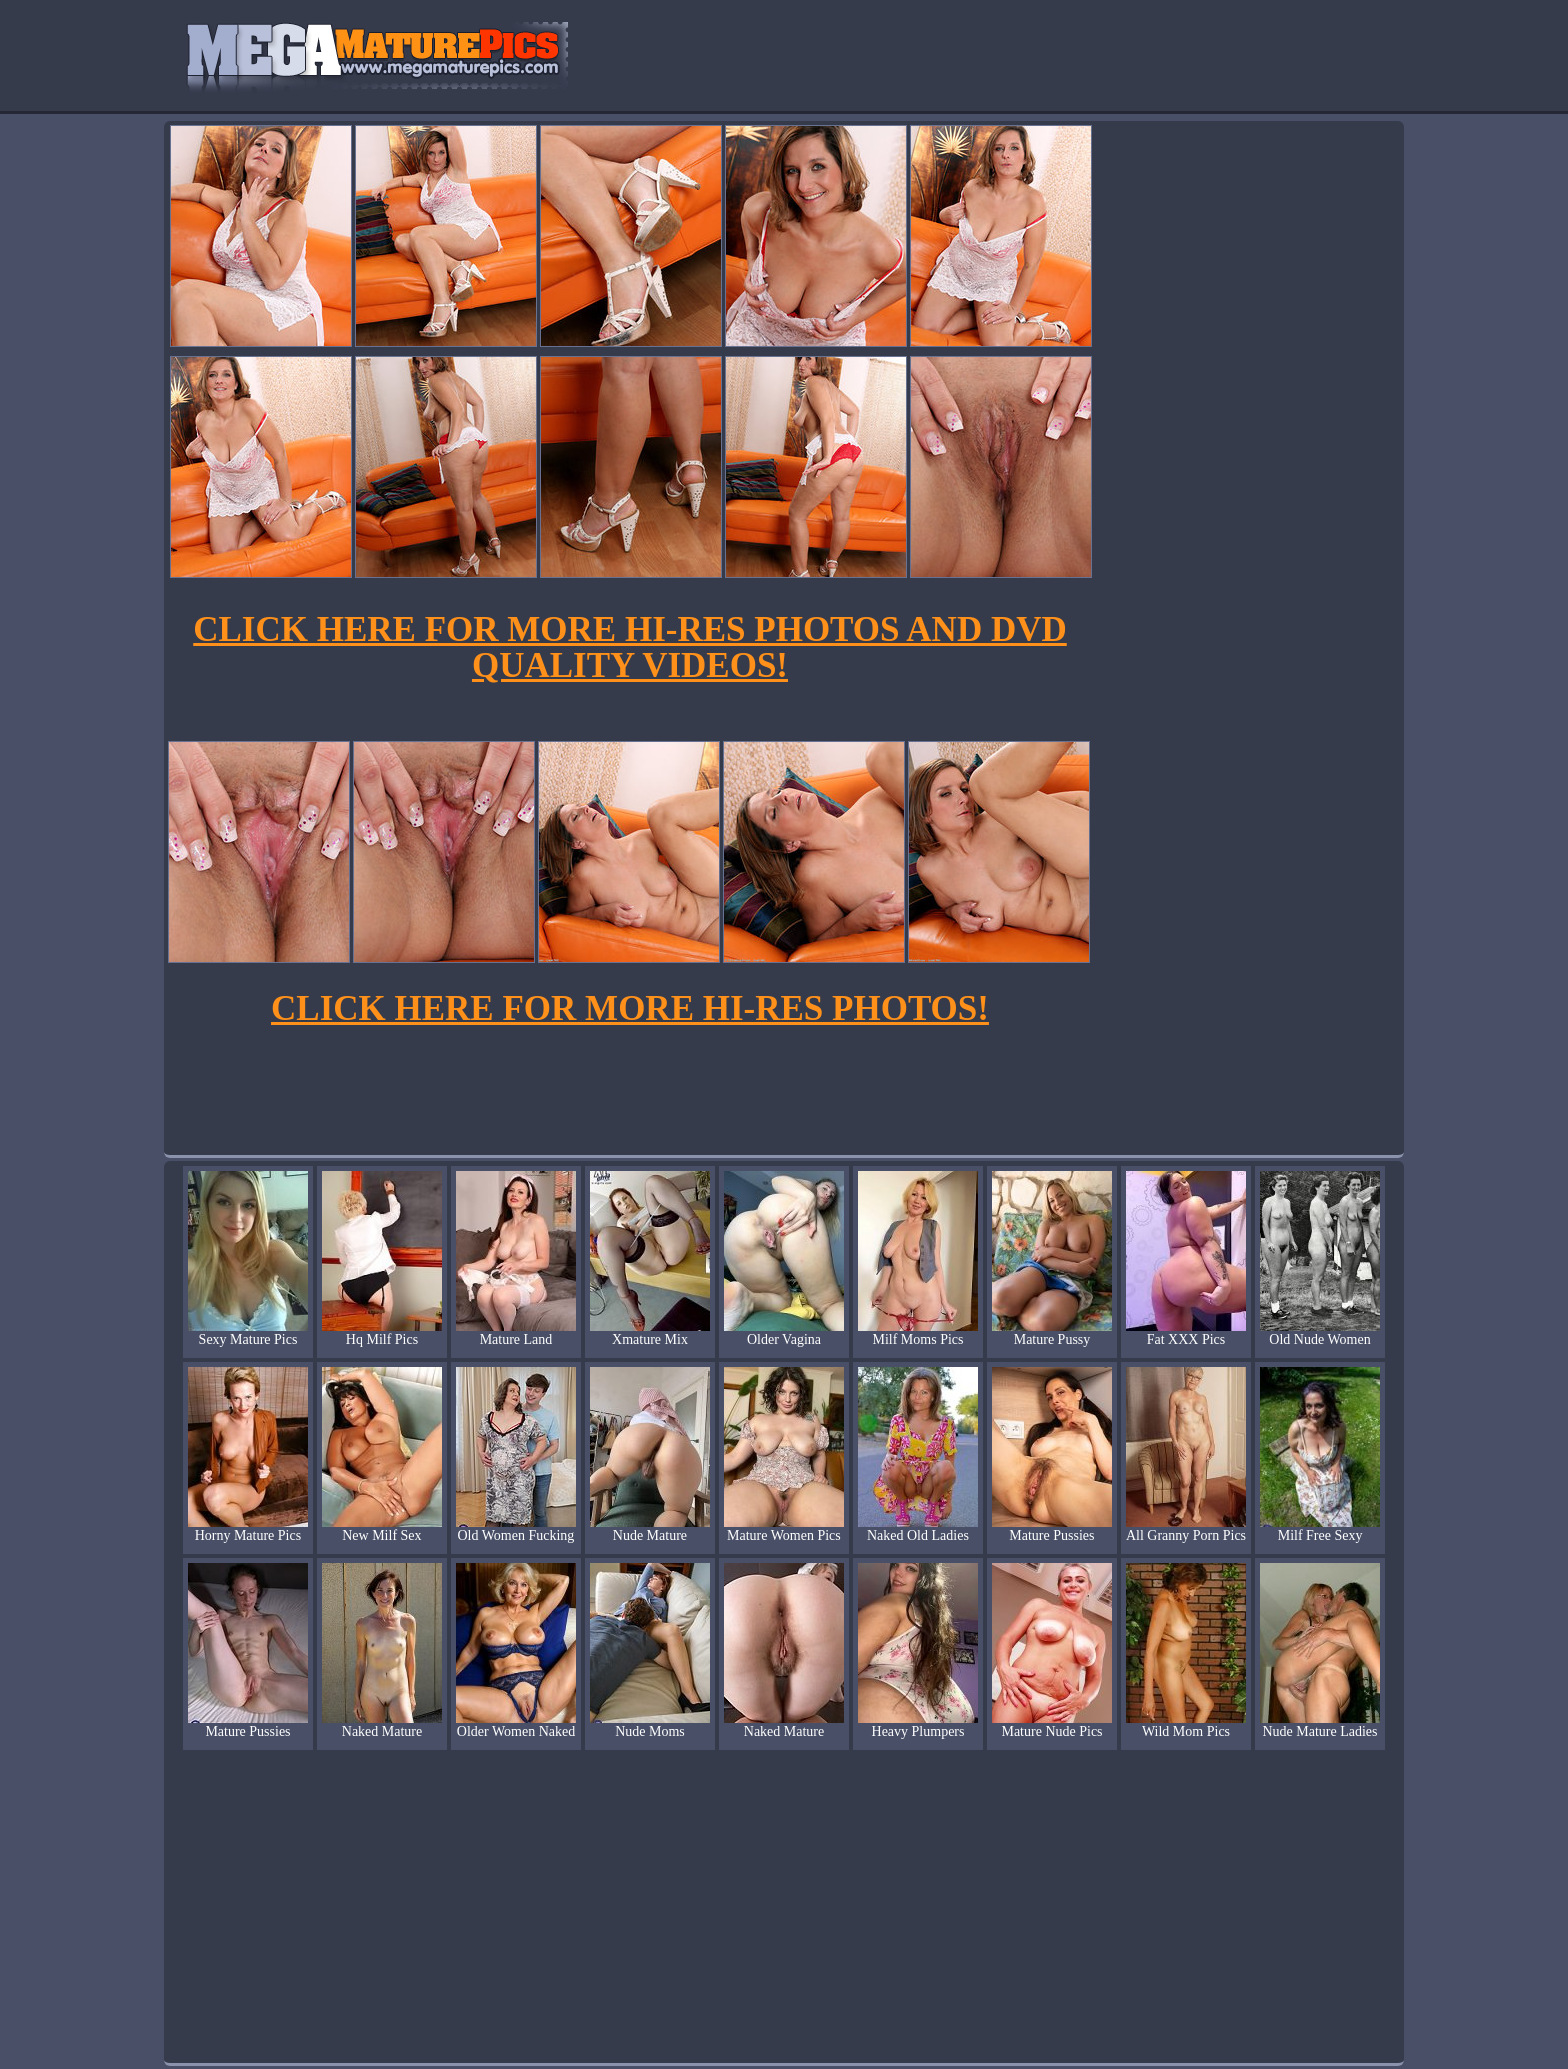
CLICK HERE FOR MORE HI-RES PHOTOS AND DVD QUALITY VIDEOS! (629, 647)
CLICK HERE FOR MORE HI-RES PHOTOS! (630, 1008)
